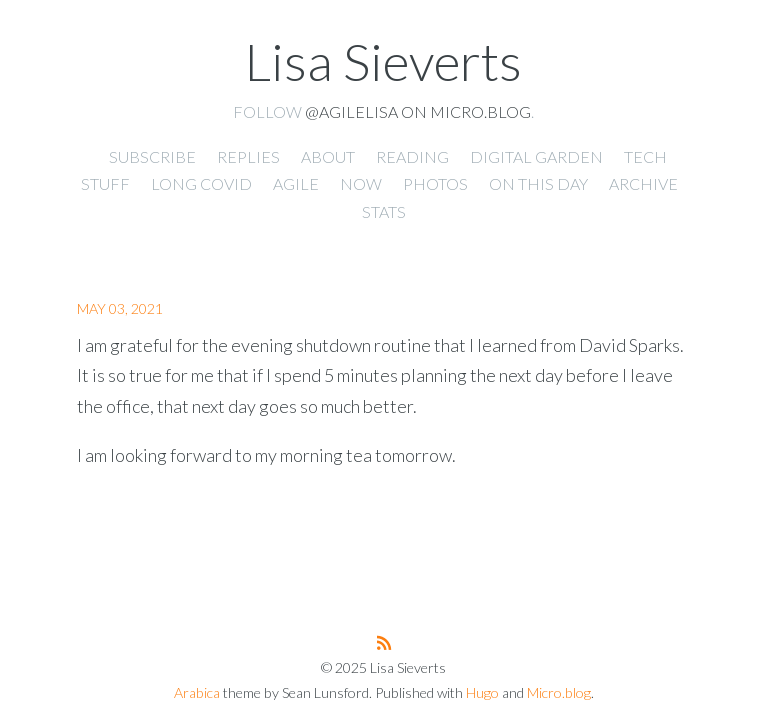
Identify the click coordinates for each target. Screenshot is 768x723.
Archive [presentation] (643, 183)
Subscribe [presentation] (152, 156)
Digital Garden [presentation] (536, 156)
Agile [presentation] (296, 183)
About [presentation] (328, 156)
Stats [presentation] (384, 211)
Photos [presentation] (435, 183)
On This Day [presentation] (538, 183)
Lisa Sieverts (383, 61)
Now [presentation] (361, 183)
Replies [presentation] (248, 156)
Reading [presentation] (412, 156)
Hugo (482, 692)
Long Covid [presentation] (201, 183)
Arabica (197, 692)
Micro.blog (559, 692)
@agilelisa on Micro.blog (418, 111)
